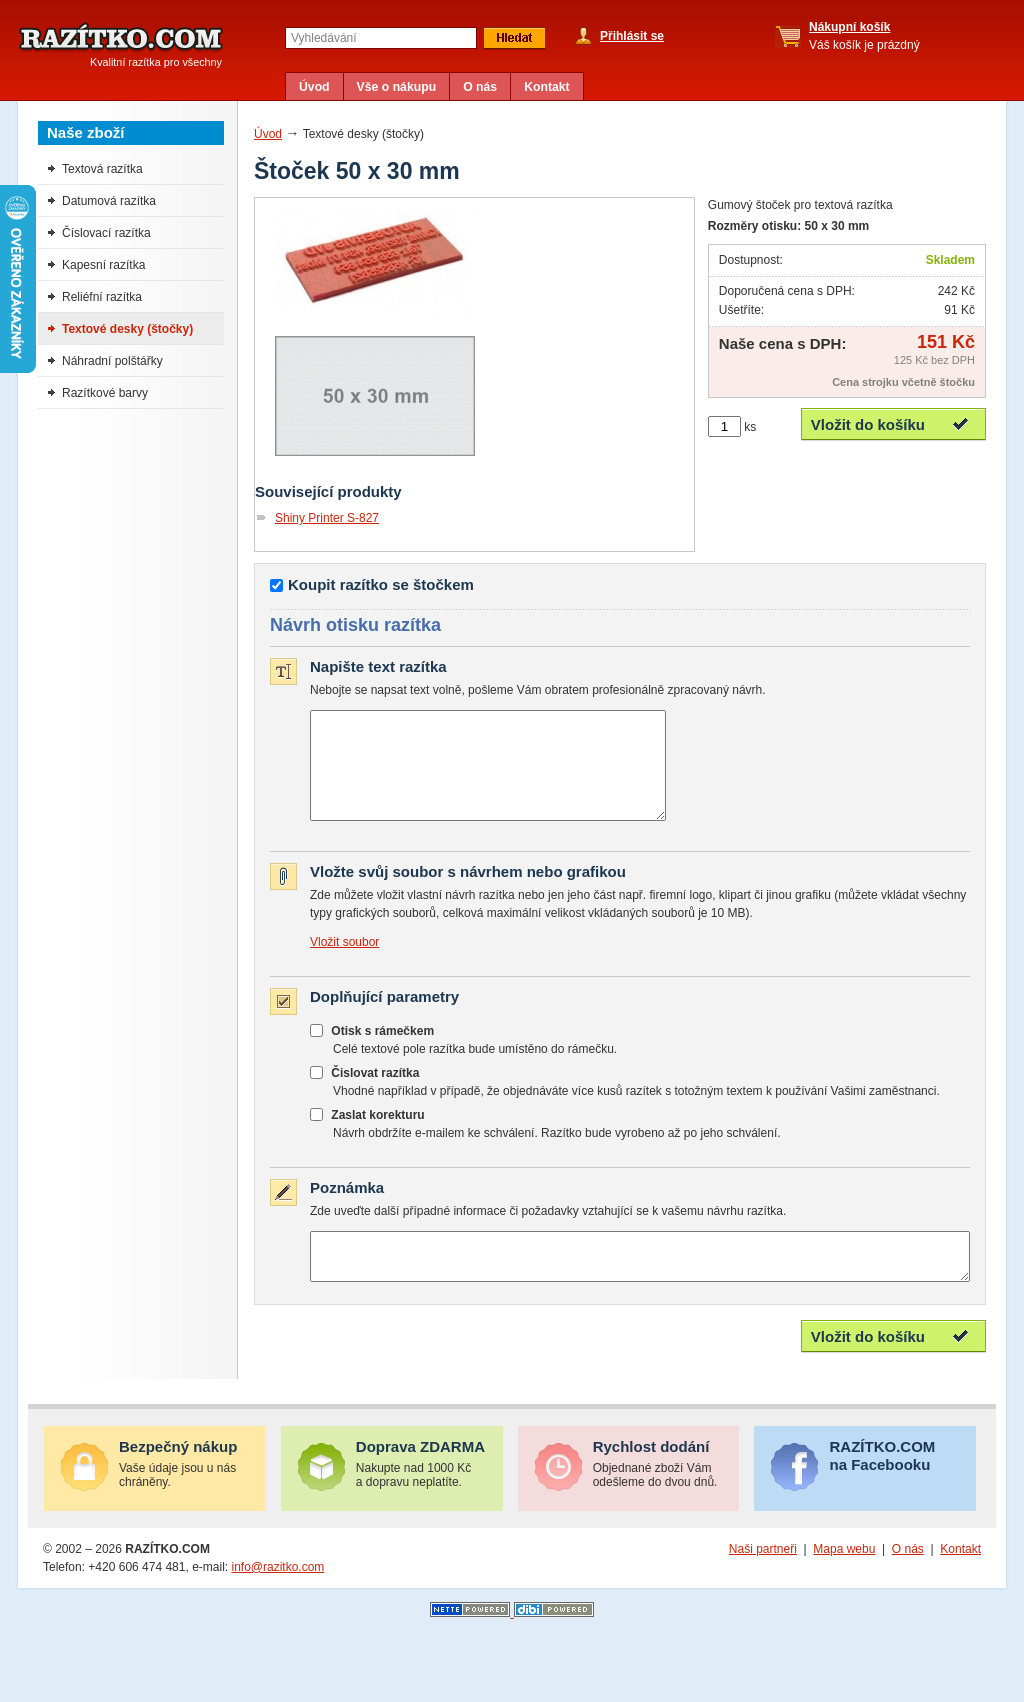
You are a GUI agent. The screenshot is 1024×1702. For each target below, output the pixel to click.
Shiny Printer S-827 (327, 518)
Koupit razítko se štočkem (381, 584)
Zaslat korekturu (377, 1136)
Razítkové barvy (105, 393)
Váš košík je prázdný (864, 36)
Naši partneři (763, 1579)
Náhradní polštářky (112, 361)
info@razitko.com (277, 1597)
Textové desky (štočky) (127, 329)
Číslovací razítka (106, 233)
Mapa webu (844, 1579)
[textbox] (381, 38)
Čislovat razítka (375, 1094)
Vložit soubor (344, 963)
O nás (480, 87)
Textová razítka (102, 169)
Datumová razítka (109, 201)
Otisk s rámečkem (382, 1052)
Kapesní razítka (103, 265)
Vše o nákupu (397, 87)
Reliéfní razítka (102, 297)
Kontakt (547, 87)
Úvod (314, 87)
